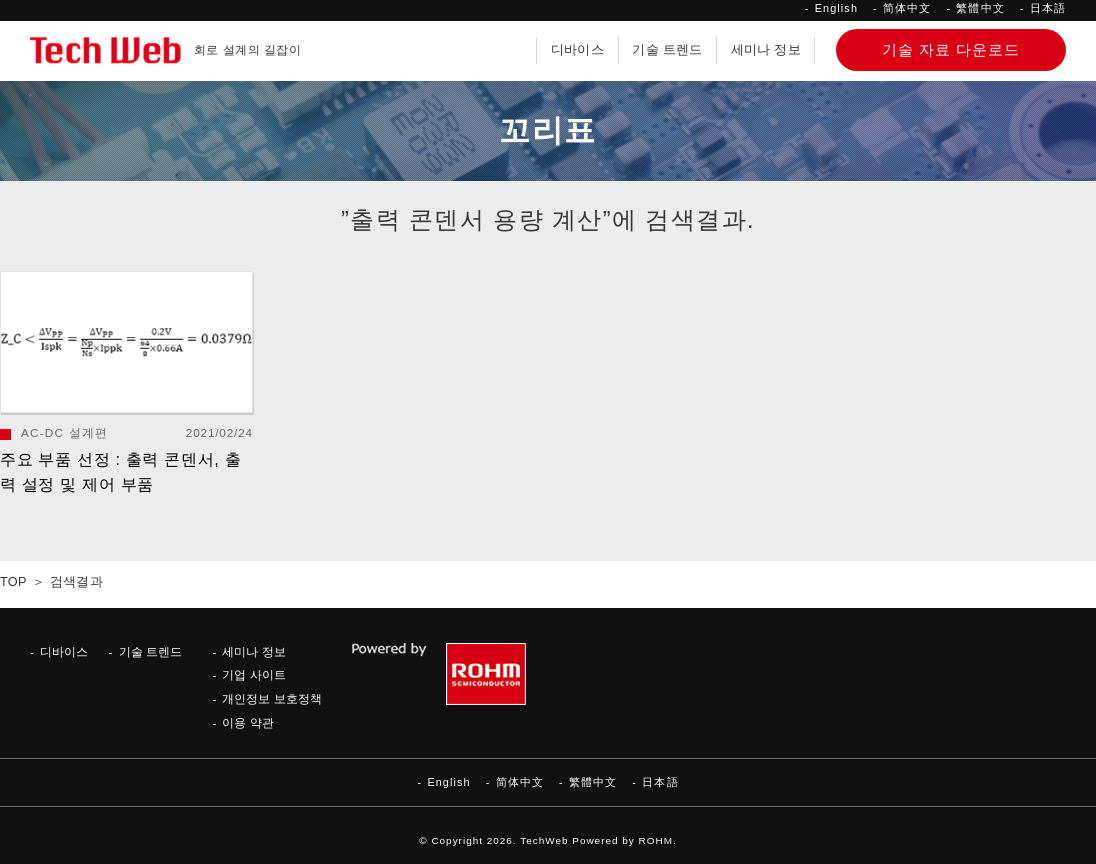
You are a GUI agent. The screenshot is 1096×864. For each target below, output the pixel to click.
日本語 (1048, 8)
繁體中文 (980, 8)
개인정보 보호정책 (271, 698)
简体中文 (907, 8)
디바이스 (577, 50)
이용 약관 (247, 722)
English (836, 8)
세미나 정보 (766, 50)
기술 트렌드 (667, 50)
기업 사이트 (253, 674)
